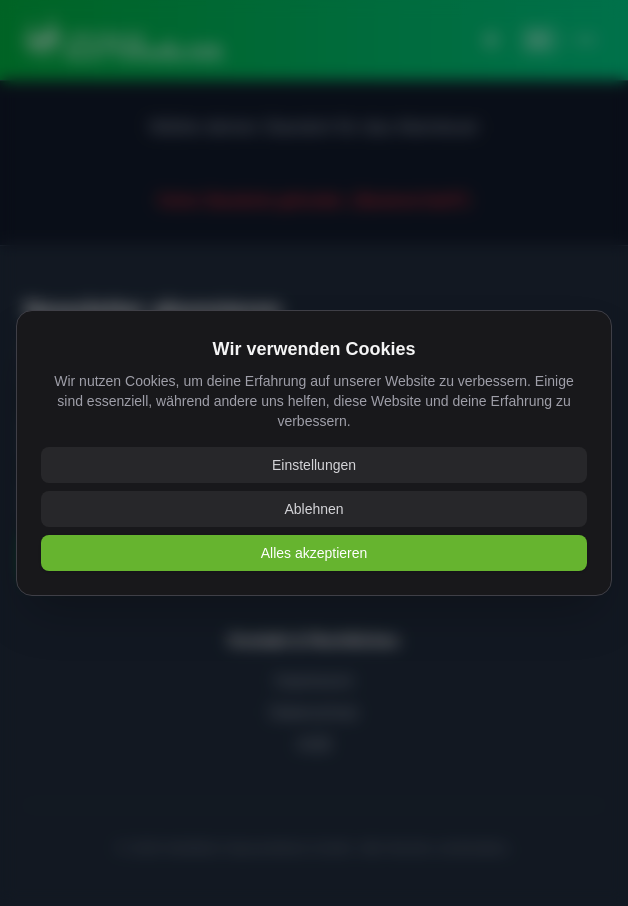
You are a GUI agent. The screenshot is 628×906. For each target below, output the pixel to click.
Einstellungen (314, 465)
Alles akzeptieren (314, 553)
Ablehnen (313, 509)
